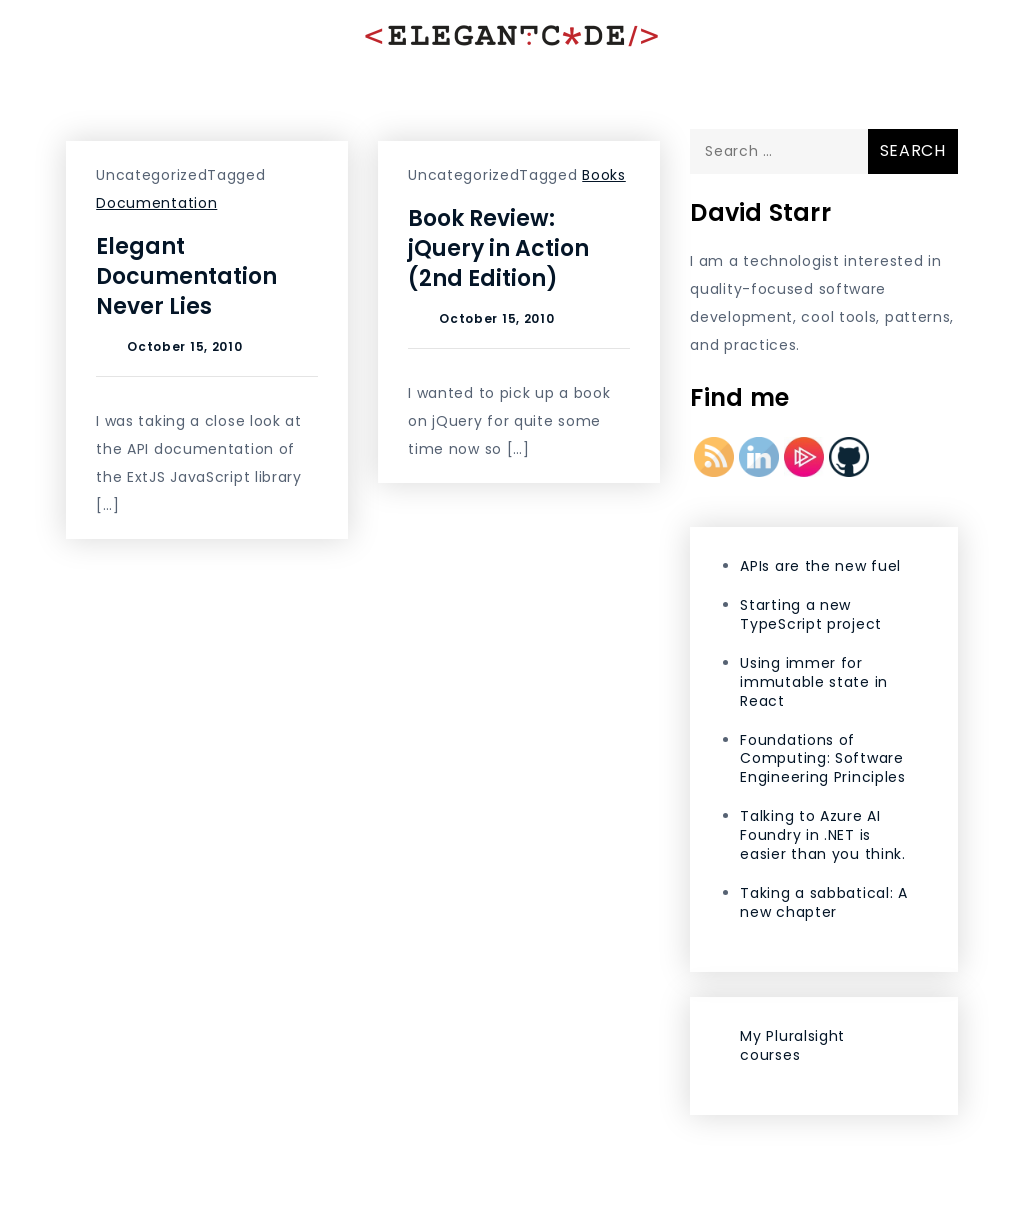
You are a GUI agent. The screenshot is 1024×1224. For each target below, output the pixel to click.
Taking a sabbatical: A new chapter (823, 902)
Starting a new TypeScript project (811, 614)
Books (604, 175)
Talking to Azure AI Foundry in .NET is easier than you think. (822, 835)
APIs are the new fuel (820, 566)
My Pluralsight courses (792, 1045)
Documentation (156, 203)
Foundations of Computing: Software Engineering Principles (822, 759)
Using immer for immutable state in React (814, 682)
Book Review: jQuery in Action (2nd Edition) (498, 248)
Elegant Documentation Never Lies (186, 276)
